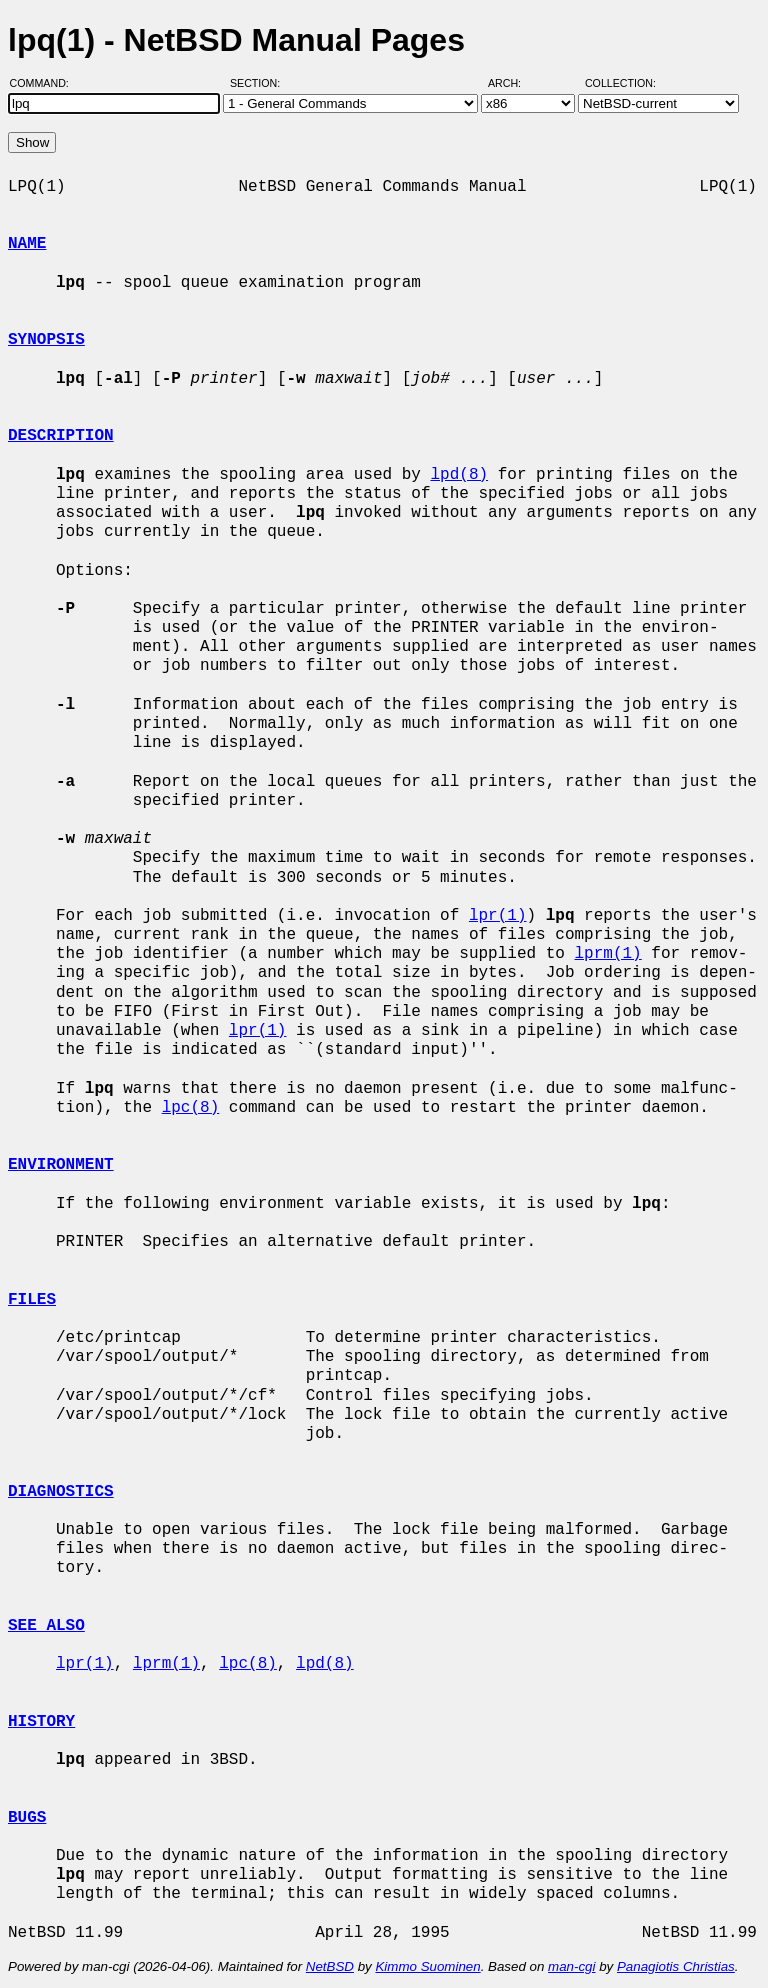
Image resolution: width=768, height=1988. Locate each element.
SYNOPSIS (46, 340)
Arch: (513, 83)
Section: (259, 83)
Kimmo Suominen (427, 1966)
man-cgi (571, 1966)
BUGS (27, 1818)
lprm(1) (607, 954)
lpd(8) (459, 475)
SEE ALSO (46, 1626)
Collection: (620, 83)
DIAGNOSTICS (61, 1492)
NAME (27, 244)
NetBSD (330, 1966)
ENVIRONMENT (61, 1165)
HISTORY (41, 1722)
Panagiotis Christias (676, 1966)
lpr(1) (498, 916)
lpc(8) (191, 1108)
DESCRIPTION (61, 436)
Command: (45, 83)
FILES (32, 1300)
